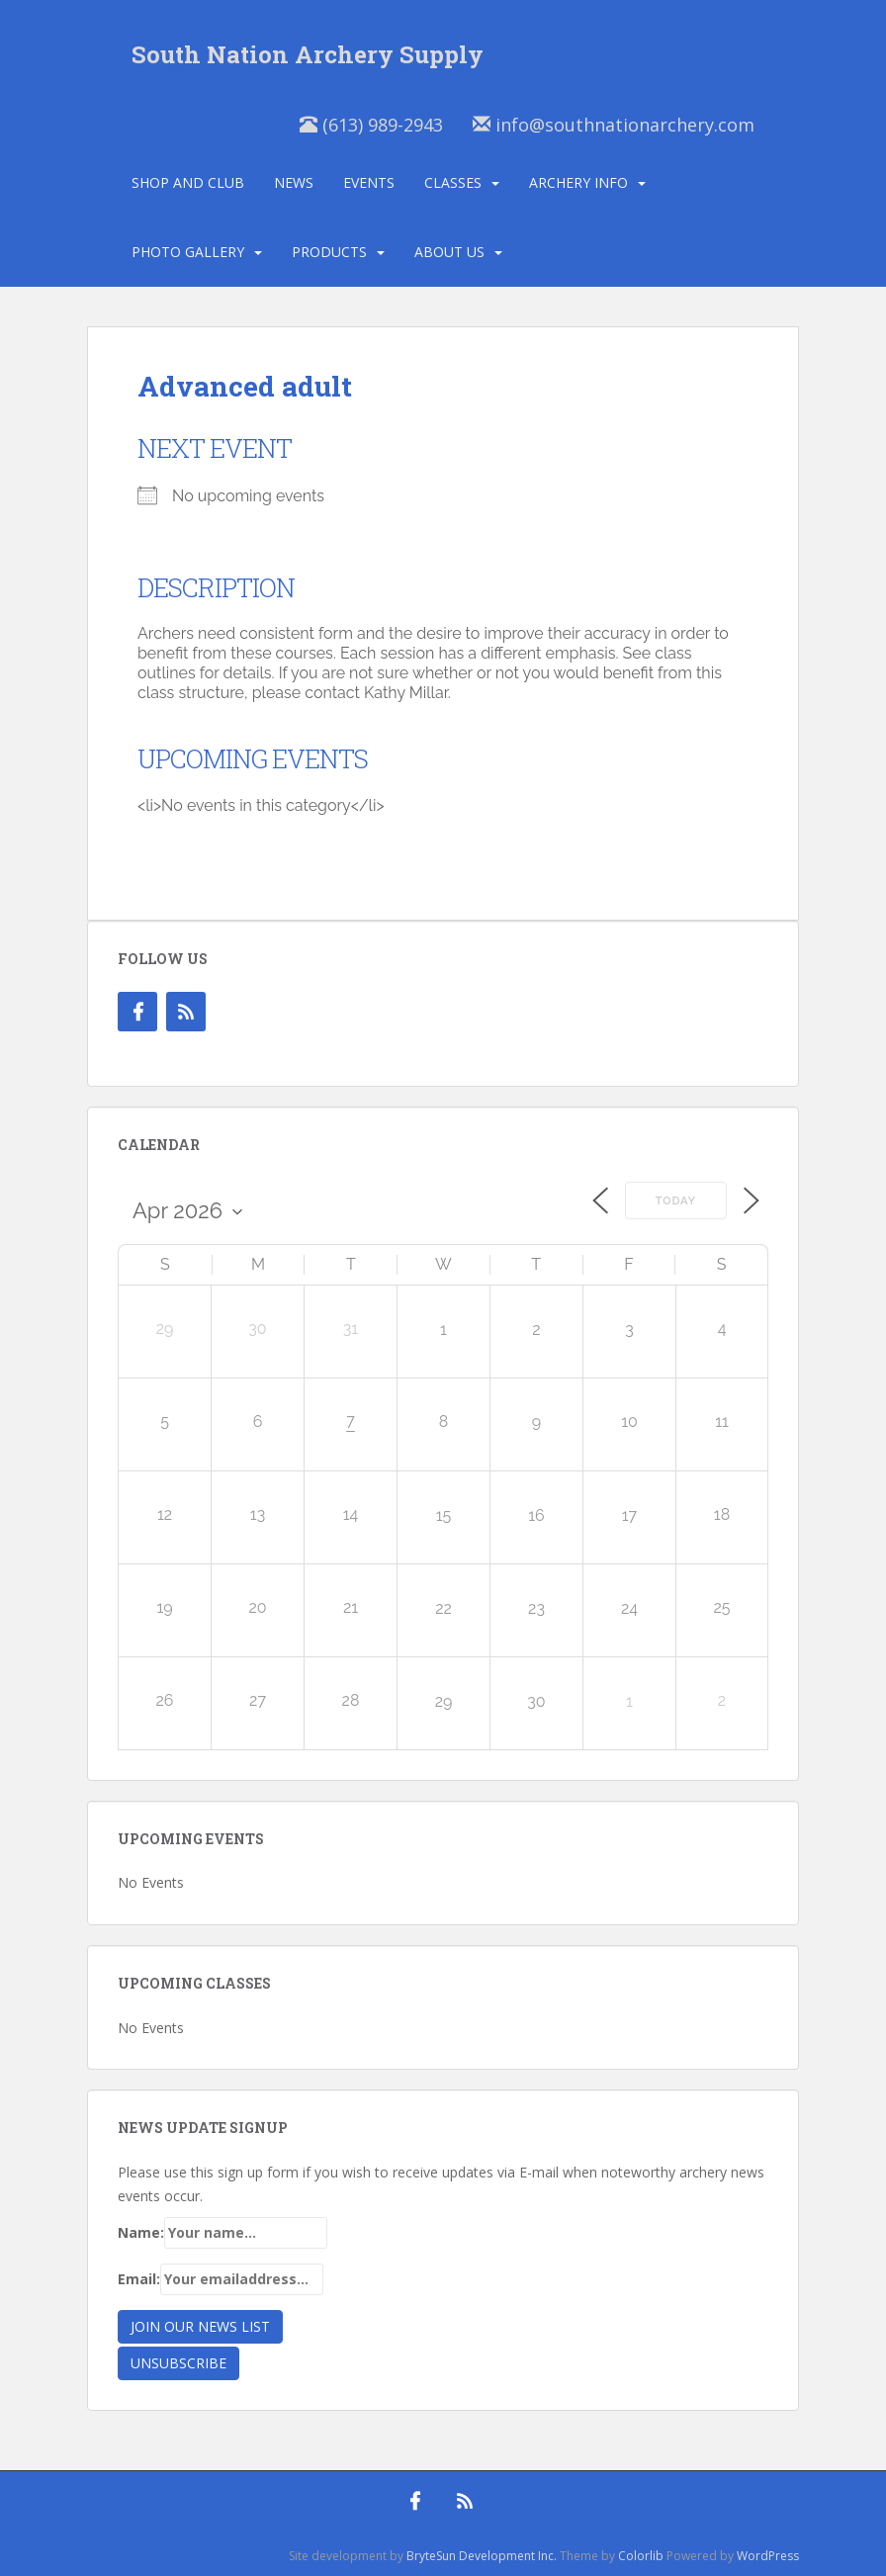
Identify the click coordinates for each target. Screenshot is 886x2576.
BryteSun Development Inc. (481, 2555)
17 (629, 1515)
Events (369, 182)
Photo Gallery (188, 251)
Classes (453, 182)
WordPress (768, 2555)
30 (536, 1701)
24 (629, 1608)
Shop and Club (188, 182)
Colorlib (641, 2555)
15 (444, 1515)
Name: (222, 2233)
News (293, 182)
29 (444, 1701)
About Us (449, 251)
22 (443, 1608)
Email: (220, 2279)
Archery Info (578, 182)
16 (536, 1515)
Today (676, 1201)
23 (536, 1608)
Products (329, 251)
